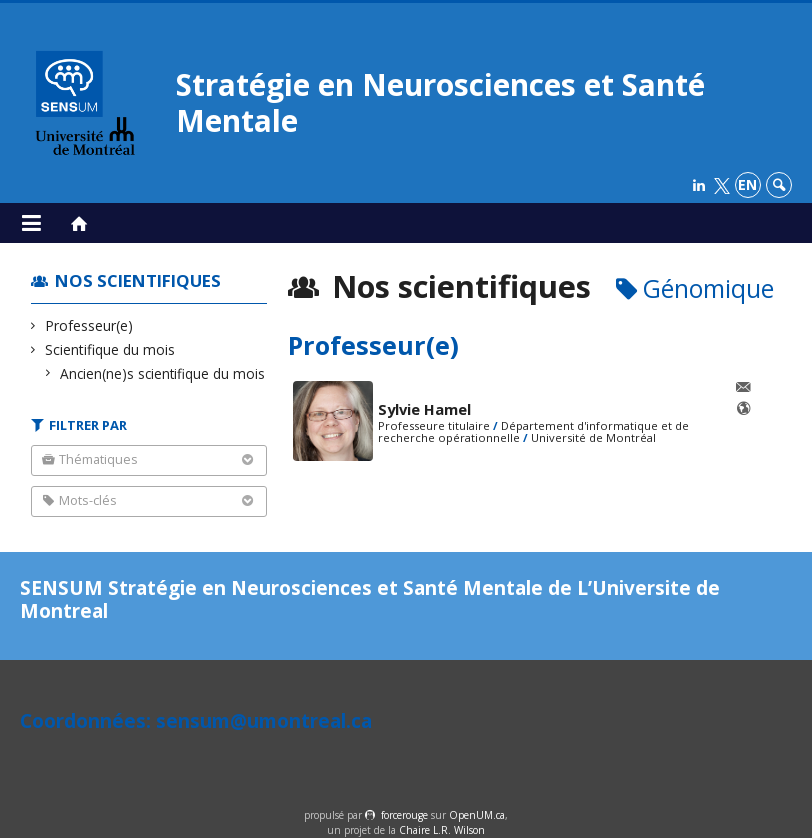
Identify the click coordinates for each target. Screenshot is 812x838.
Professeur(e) (89, 325)
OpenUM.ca (477, 815)
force (404, 815)
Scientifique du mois (110, 349)
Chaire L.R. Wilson (442, 830)
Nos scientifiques (138, 280)
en (747, 184)
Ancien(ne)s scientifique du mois (163, 373)
